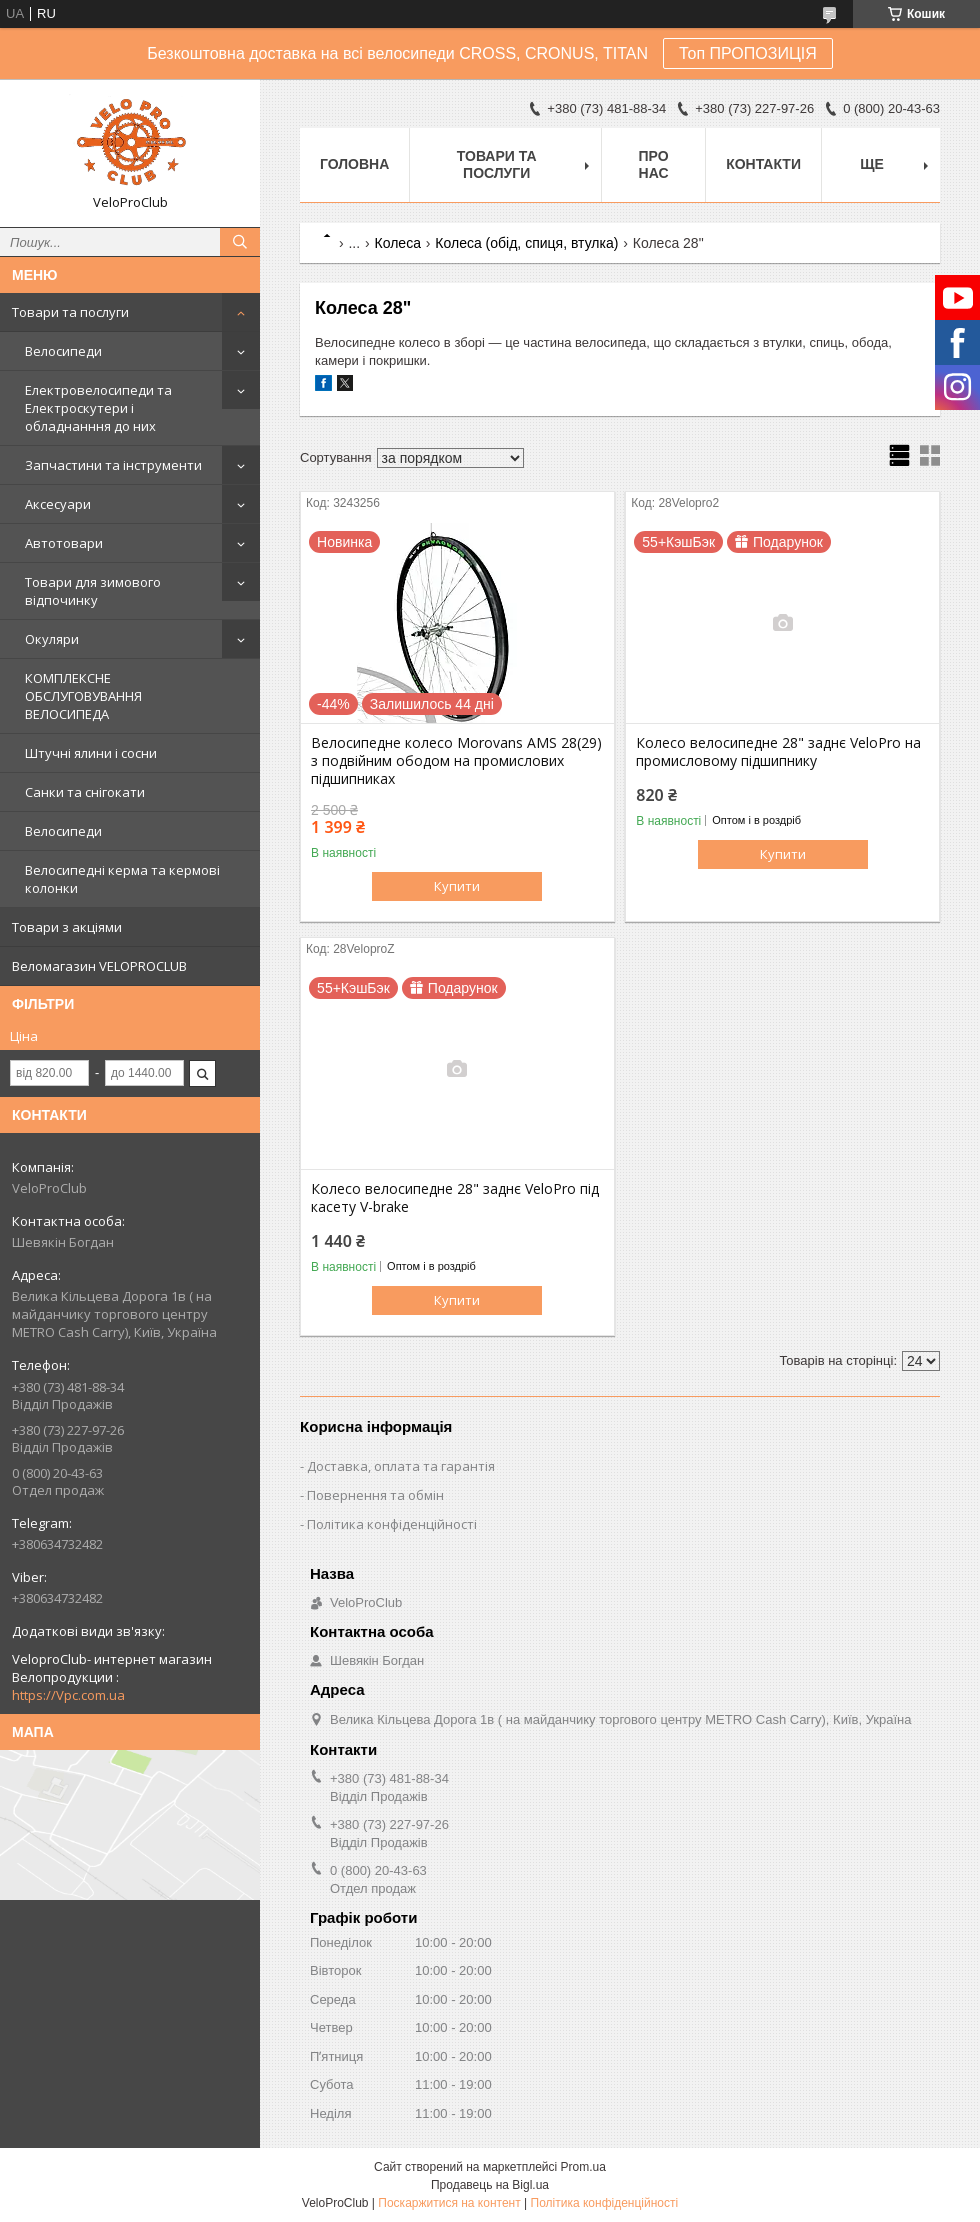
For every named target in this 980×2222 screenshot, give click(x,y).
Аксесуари (58, 504)
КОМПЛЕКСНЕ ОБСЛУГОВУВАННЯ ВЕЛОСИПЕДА (83, 696)
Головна (354, 164)
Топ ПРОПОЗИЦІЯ (748, 53)
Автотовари (64, 543)
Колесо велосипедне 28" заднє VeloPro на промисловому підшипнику (778, 752)
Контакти (763, 164)
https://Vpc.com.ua (68, 1695)
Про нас (654, 164)
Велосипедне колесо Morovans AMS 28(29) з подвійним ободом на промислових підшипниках (456, 761)
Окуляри (52, 639)
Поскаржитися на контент (449, 2203)
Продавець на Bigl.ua (490, 2185)
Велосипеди (63, 351)
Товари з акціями (67, 927)
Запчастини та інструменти (113, 465)
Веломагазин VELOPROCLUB (99, 966)
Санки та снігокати (85, 792)
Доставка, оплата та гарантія (401, 1466)
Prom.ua (583, 2167)
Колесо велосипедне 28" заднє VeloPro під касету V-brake (455, 1198)
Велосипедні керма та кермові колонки (122, 879)
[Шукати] (240, 242)
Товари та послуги (70, 312)
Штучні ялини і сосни (91, 753)
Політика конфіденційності (392, 1524)
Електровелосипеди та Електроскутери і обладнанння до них (98, 408)
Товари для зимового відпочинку (93, 591)
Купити (457, 886)
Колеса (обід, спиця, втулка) (526, 243)
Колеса (398, 243)
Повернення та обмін (375, 1495)
